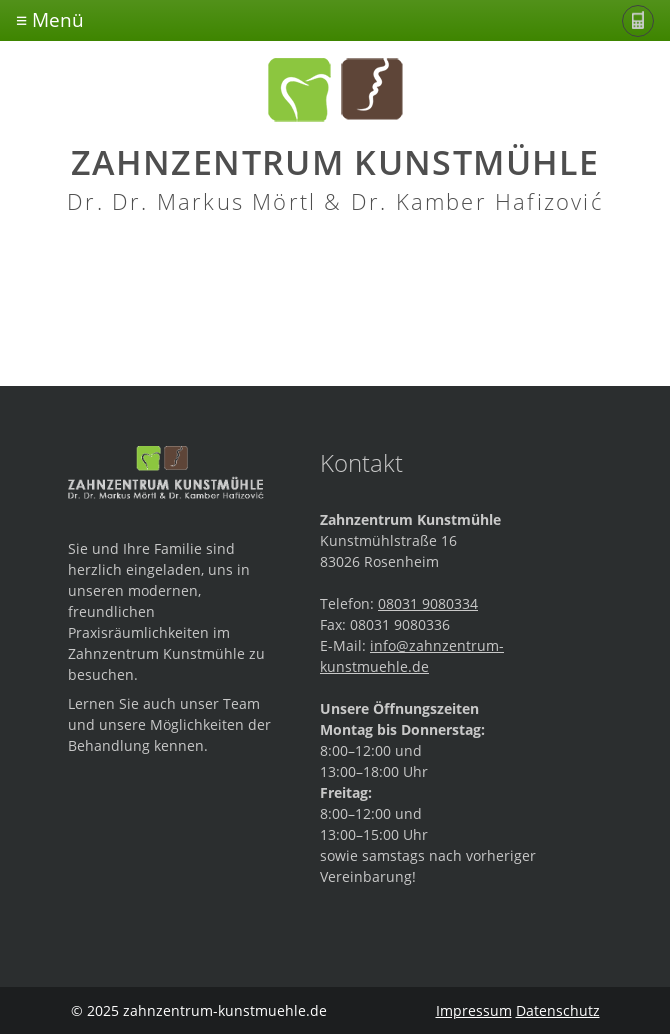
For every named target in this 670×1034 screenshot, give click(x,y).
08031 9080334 (428, 603)
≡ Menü (50, 19)
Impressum (474, 1010)
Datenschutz (558, 1010)
